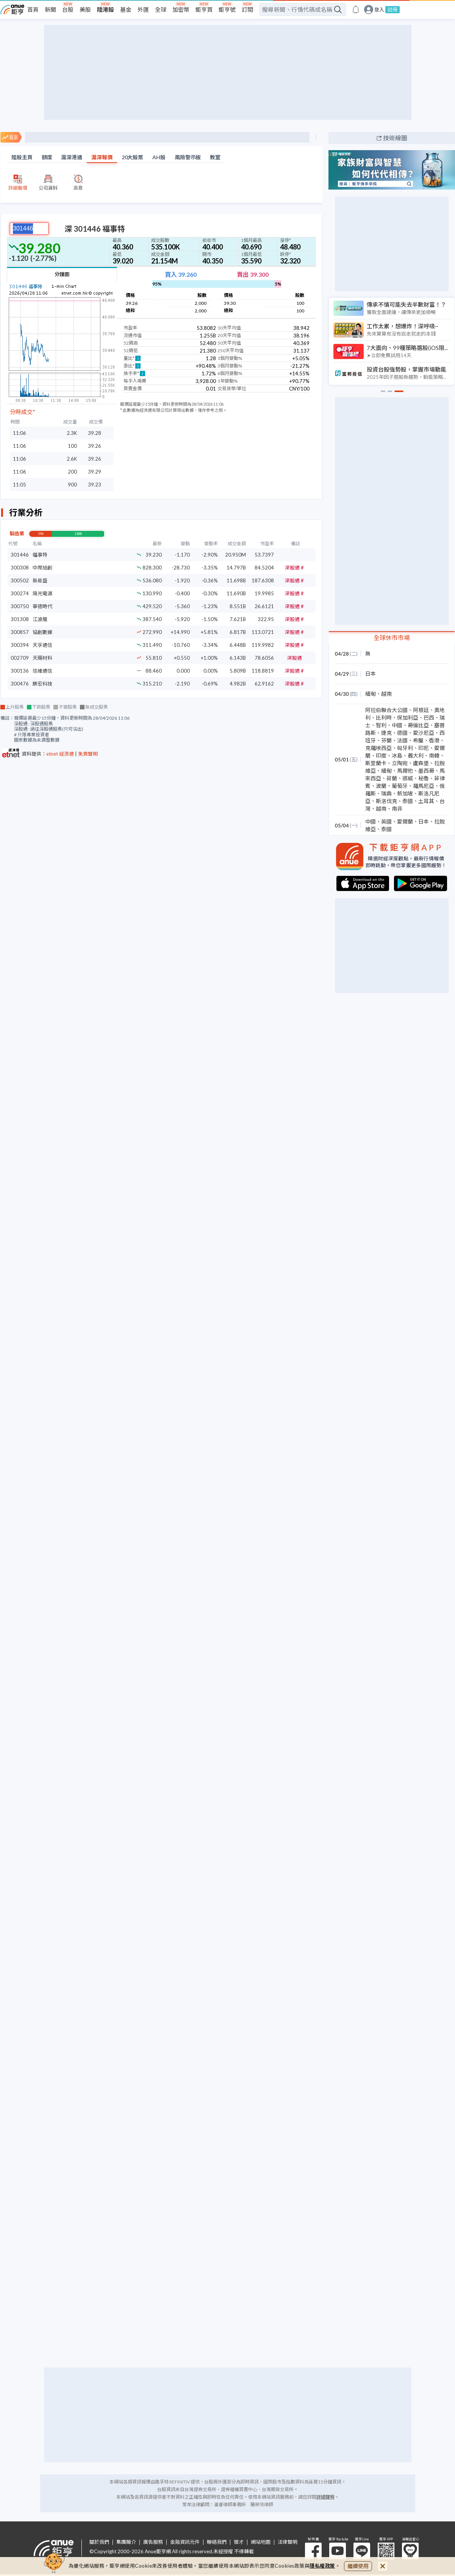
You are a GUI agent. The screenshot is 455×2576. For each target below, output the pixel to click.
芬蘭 (386, 740)
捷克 (386, 733)
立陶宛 (400, 763)
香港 (434, 740)
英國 (386, 821)
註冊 (392, 9)
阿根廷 (421, 710)
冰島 (397, 755)
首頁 (33, 9)
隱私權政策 (322, 2566)
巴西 (429, 717)
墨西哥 (426, 770)
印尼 (423, 748)
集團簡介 (126, 2542)
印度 (381, 755)
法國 (402, 740)
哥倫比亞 (418, 725)
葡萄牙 (400, 786)
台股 (67, 9)
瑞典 (386, 793)
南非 (397, 808)
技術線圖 (395, 137)
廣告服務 (153, 2542)
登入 (379, 9)
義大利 (416, 755)
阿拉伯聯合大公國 (386, 710)
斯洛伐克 (386, 801)
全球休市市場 (392, 637)
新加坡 (405, 793)
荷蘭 (391, 778)
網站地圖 (260, 2542)
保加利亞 (407, 717)
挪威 (407, 778)
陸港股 (105, 9)
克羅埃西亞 (378, 748)
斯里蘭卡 (375, 763)
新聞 (50, 9)
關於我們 (99, 2542)
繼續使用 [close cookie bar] (358, 2566)
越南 (386, 693)
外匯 (143, 9)
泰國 (407, 801)
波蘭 (381, 786)
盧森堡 (421, 763)
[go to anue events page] (355, 9)
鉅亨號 (227, 9)
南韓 (434, 755)
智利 (381, 725)
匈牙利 (405, 748)
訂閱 (247, 9)
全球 (160, 9)
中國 (397, 725)
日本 (370, 673)
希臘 (418, 740)
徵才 (239, 2542)
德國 (402, 733)
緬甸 (370, 693)
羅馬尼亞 (423, 786)
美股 (85, 9)
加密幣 (180, 9)
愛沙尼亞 (423, 733)
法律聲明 (287, 2542)
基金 (125, 9)
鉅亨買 (204, 9)
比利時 (384, 717)
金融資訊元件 (185, 2542)
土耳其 (426, 801)
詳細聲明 (325, 2497)
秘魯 (423, 778)
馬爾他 (405, 770)
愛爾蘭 (405, 821)
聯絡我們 (217, 2542)
